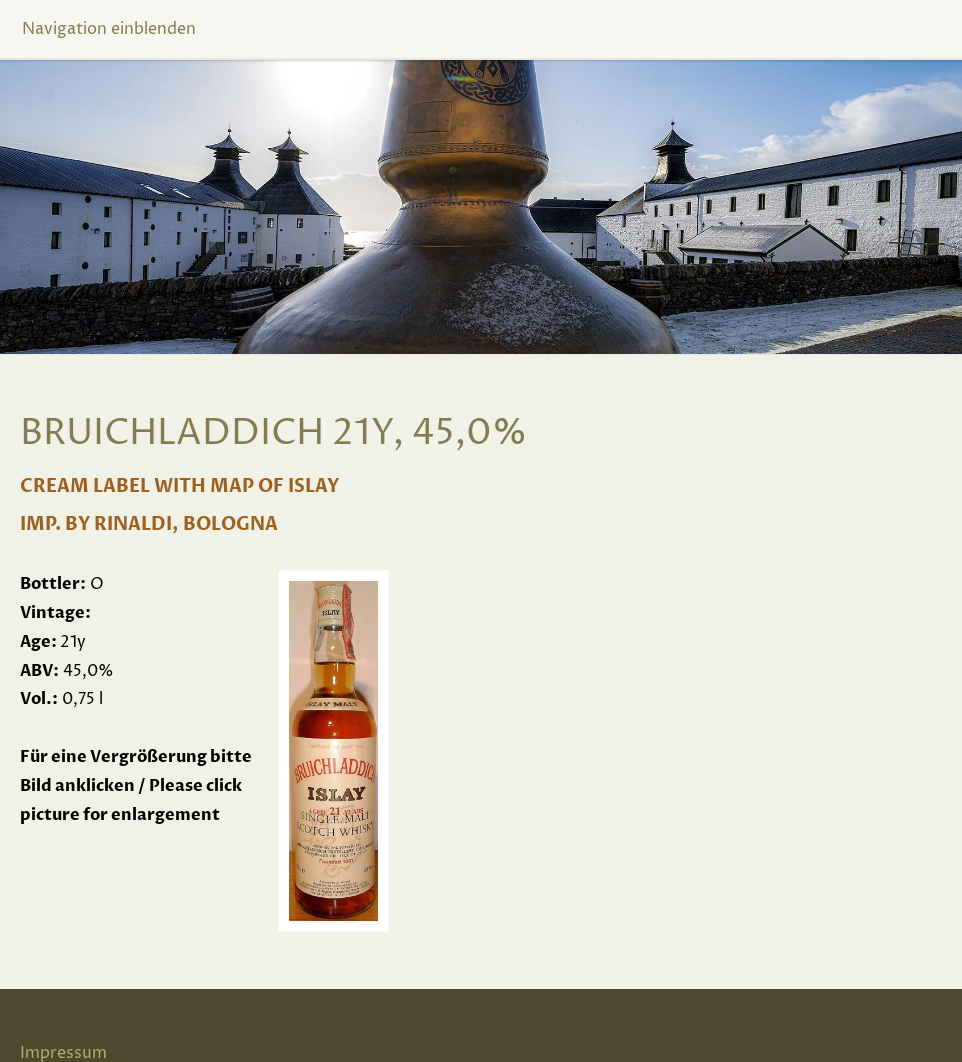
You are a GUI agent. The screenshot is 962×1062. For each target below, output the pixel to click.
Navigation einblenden (109, 29)
